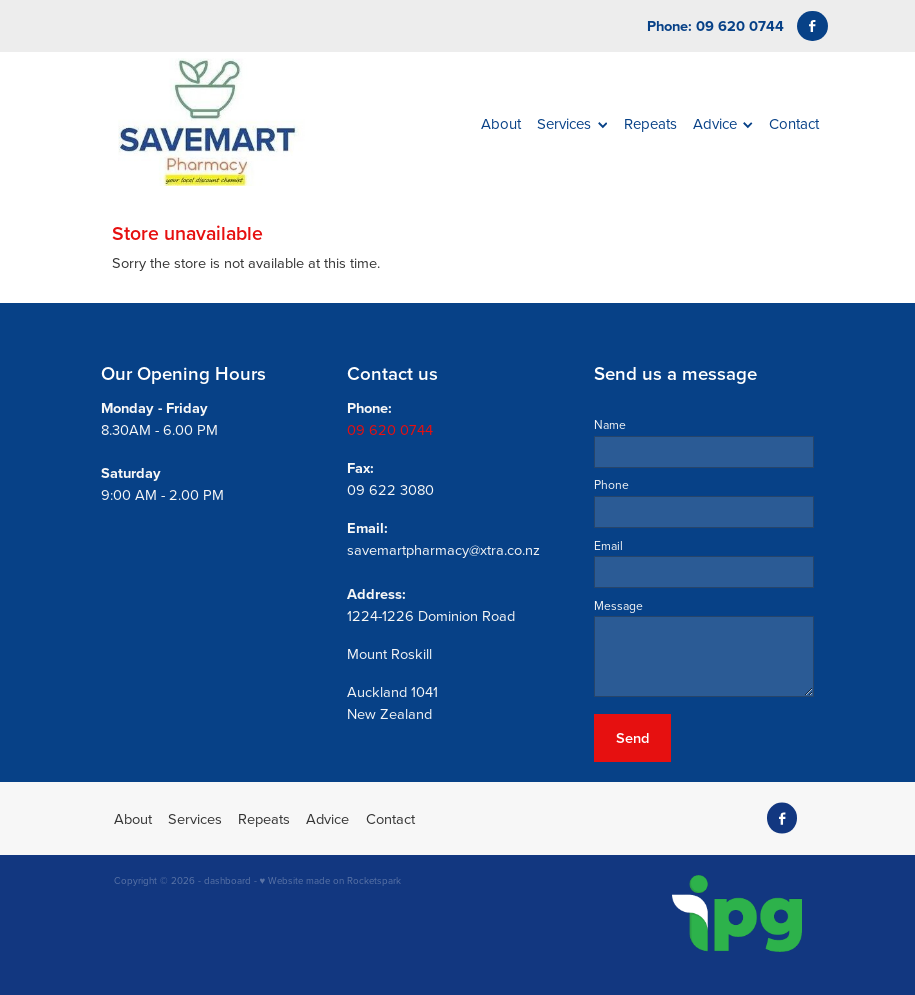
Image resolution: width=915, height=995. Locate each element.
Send (632, 737)
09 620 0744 (390, 429)
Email (608, 546)
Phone (611, 485)
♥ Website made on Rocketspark (331, 880)
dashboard (227, 880)
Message (618, 606)
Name (610, 425)
